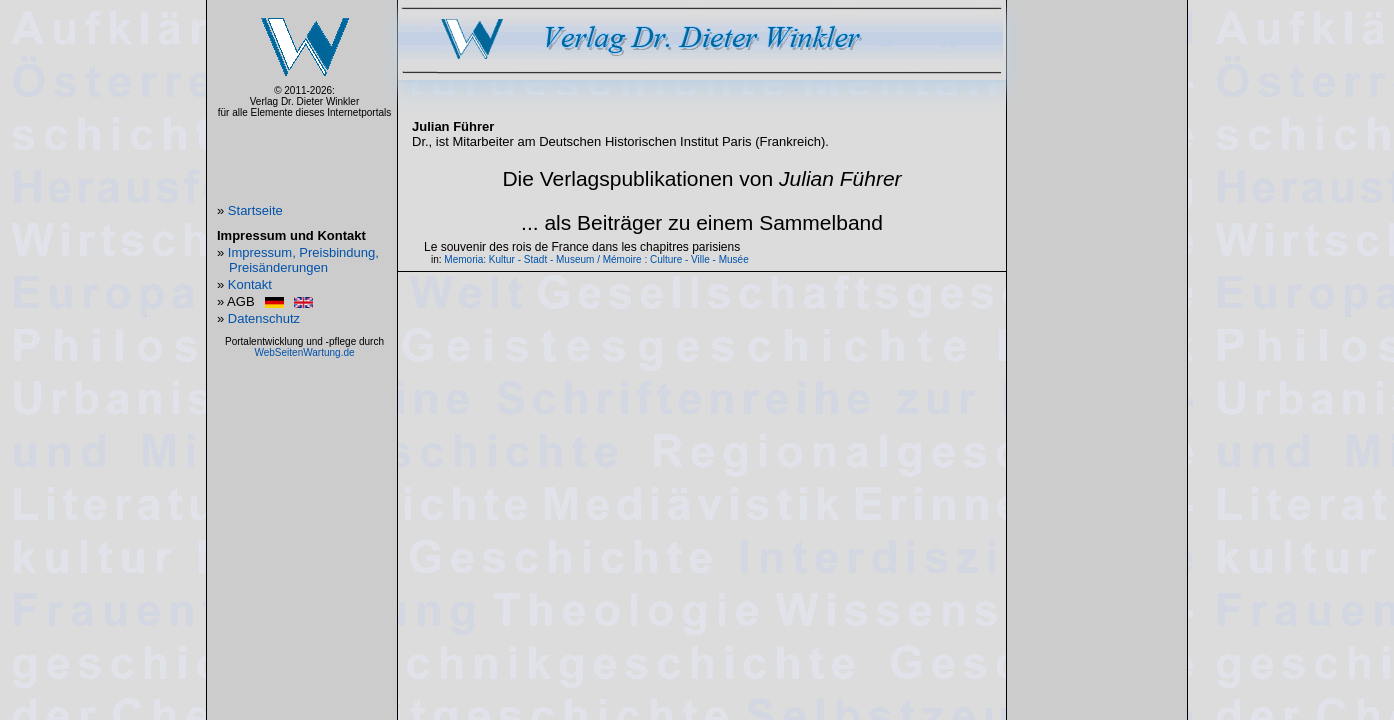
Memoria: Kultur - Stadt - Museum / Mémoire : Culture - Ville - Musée (596, 259)
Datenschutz (264, 318)
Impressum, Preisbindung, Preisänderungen (303, 260)
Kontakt (250, 284)
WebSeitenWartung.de (304, 352)
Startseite (255, 210)
